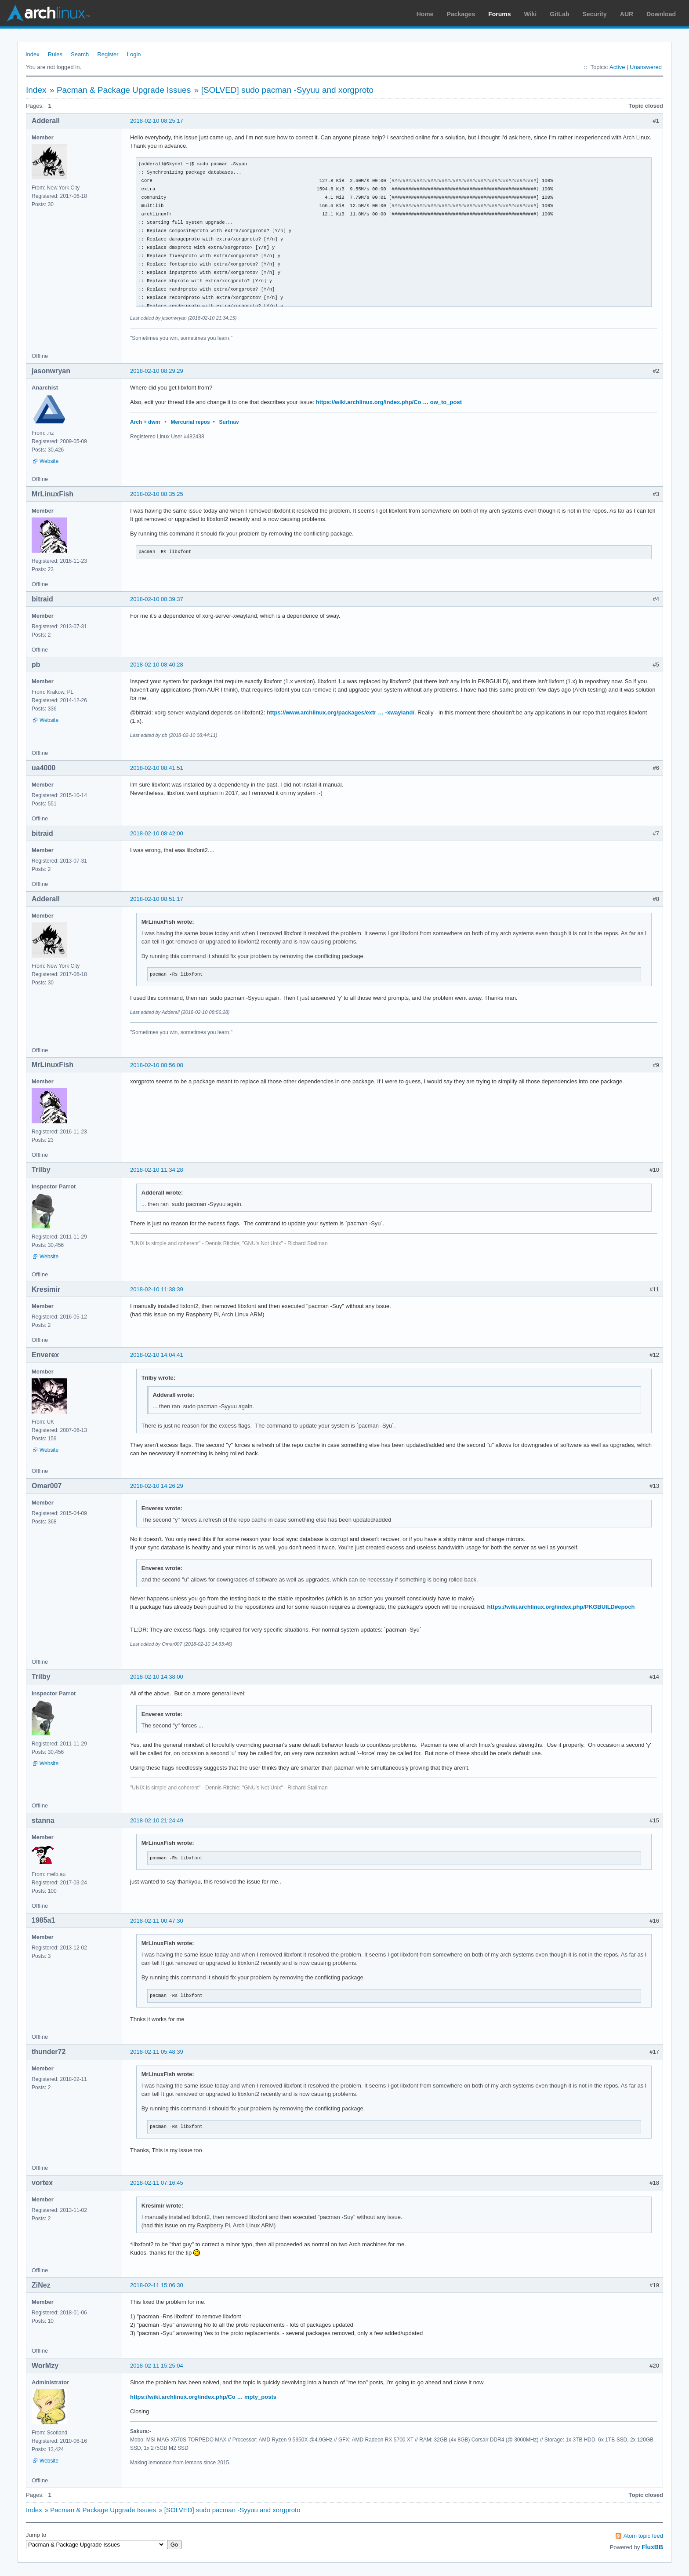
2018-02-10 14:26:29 (156, 1486)
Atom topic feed (643, 2535)
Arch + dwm (145, 422)
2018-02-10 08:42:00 (156, 833)
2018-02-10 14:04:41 (156, 1355)
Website (49, 461)
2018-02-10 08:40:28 (156, 664)
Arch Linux (48, 13)
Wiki (530, 14)
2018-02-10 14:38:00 (156, 1676)
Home (425, 14)
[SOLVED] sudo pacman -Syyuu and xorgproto (287, 90)
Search (80, 54)
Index (32, 54)
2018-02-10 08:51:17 (156, 899)
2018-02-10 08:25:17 (156, 120)
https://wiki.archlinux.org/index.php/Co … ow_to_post (389, 402)
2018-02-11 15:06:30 (156, 2285)
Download (661, 14)
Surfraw (229, 422)
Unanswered (646, 67)
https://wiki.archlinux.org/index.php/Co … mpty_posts (203, 2397)
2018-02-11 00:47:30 (156, 1920)
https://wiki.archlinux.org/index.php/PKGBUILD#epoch (561, 1606)
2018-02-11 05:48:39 (156, 2051)
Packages (461, 14)
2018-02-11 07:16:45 (156, 2182)
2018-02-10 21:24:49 (156, 1820)
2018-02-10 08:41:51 (156, 768)
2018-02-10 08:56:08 (156, 1065)
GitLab (559, 14)
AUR (626, 14)
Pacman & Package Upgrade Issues (124, 90)
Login (134, 54)
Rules (55, 54)
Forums (499, 14)
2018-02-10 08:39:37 (156, 599)
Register (107, 54)
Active (617, 67)
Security (595, 14)
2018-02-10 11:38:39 (156, 1289)
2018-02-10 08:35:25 (156, 494)
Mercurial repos (190, 422)
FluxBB (652, 2546)
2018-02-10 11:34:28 (156, 1169)
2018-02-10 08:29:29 (156, 371)
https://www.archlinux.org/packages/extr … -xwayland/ (340, 712)
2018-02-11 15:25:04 (156, 2365)
